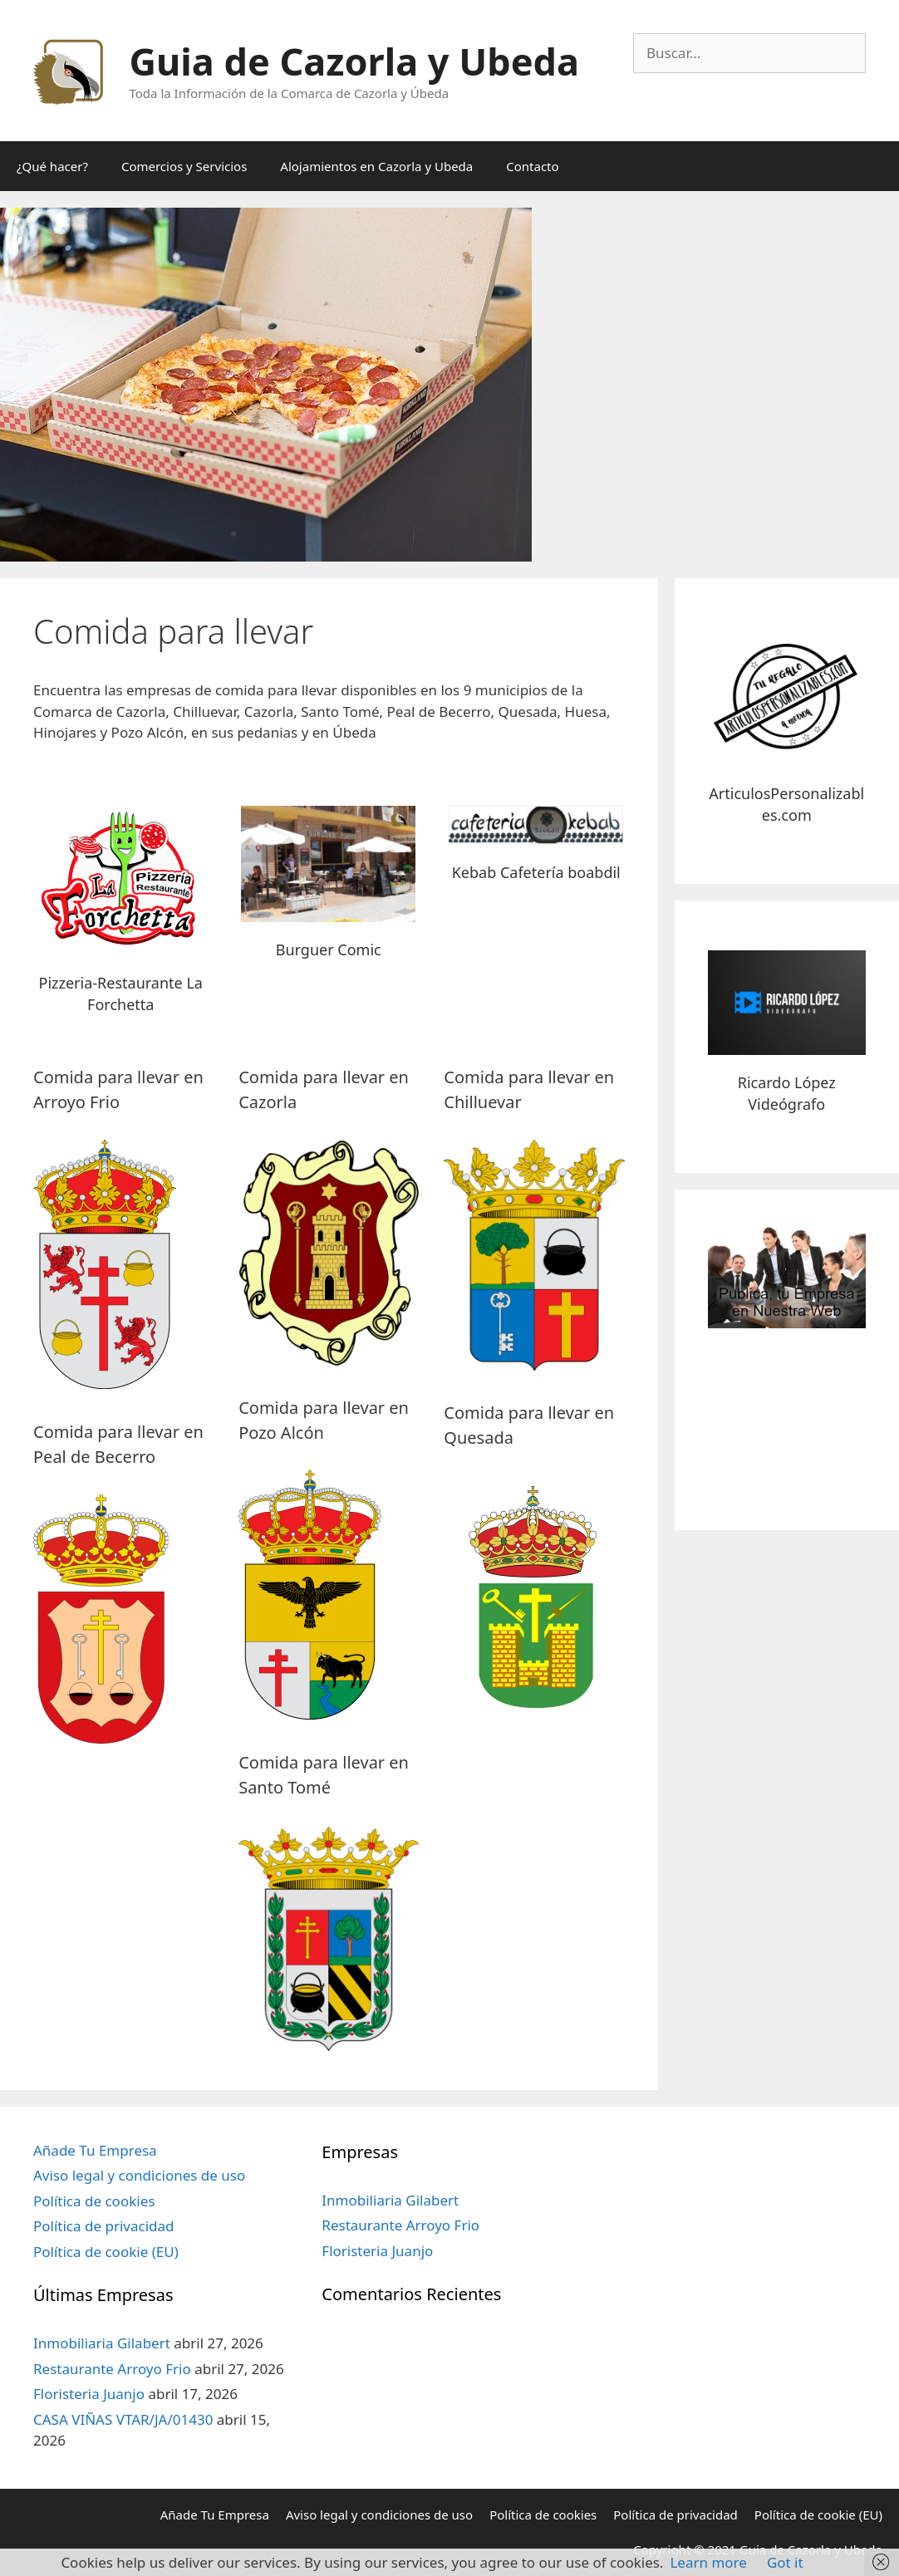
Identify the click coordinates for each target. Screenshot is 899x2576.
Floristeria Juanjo (89, 2393)
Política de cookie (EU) (106, 2251)
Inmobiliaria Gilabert (101, 2343)
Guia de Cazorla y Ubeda (354, 61)
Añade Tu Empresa (95, 2150)
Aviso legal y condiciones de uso (139, 2175)
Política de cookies (94, 2200)
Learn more (708, 2562)
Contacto (532, 166)
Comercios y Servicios (184, 166)
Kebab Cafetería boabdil (536, 872)
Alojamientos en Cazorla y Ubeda (376, 166)
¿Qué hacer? (52, 166)
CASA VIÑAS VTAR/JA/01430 (123, 2419)
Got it (785, 2562)
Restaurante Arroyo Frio (112, 2368)
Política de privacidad (103, 2225)
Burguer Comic (328, 949)
